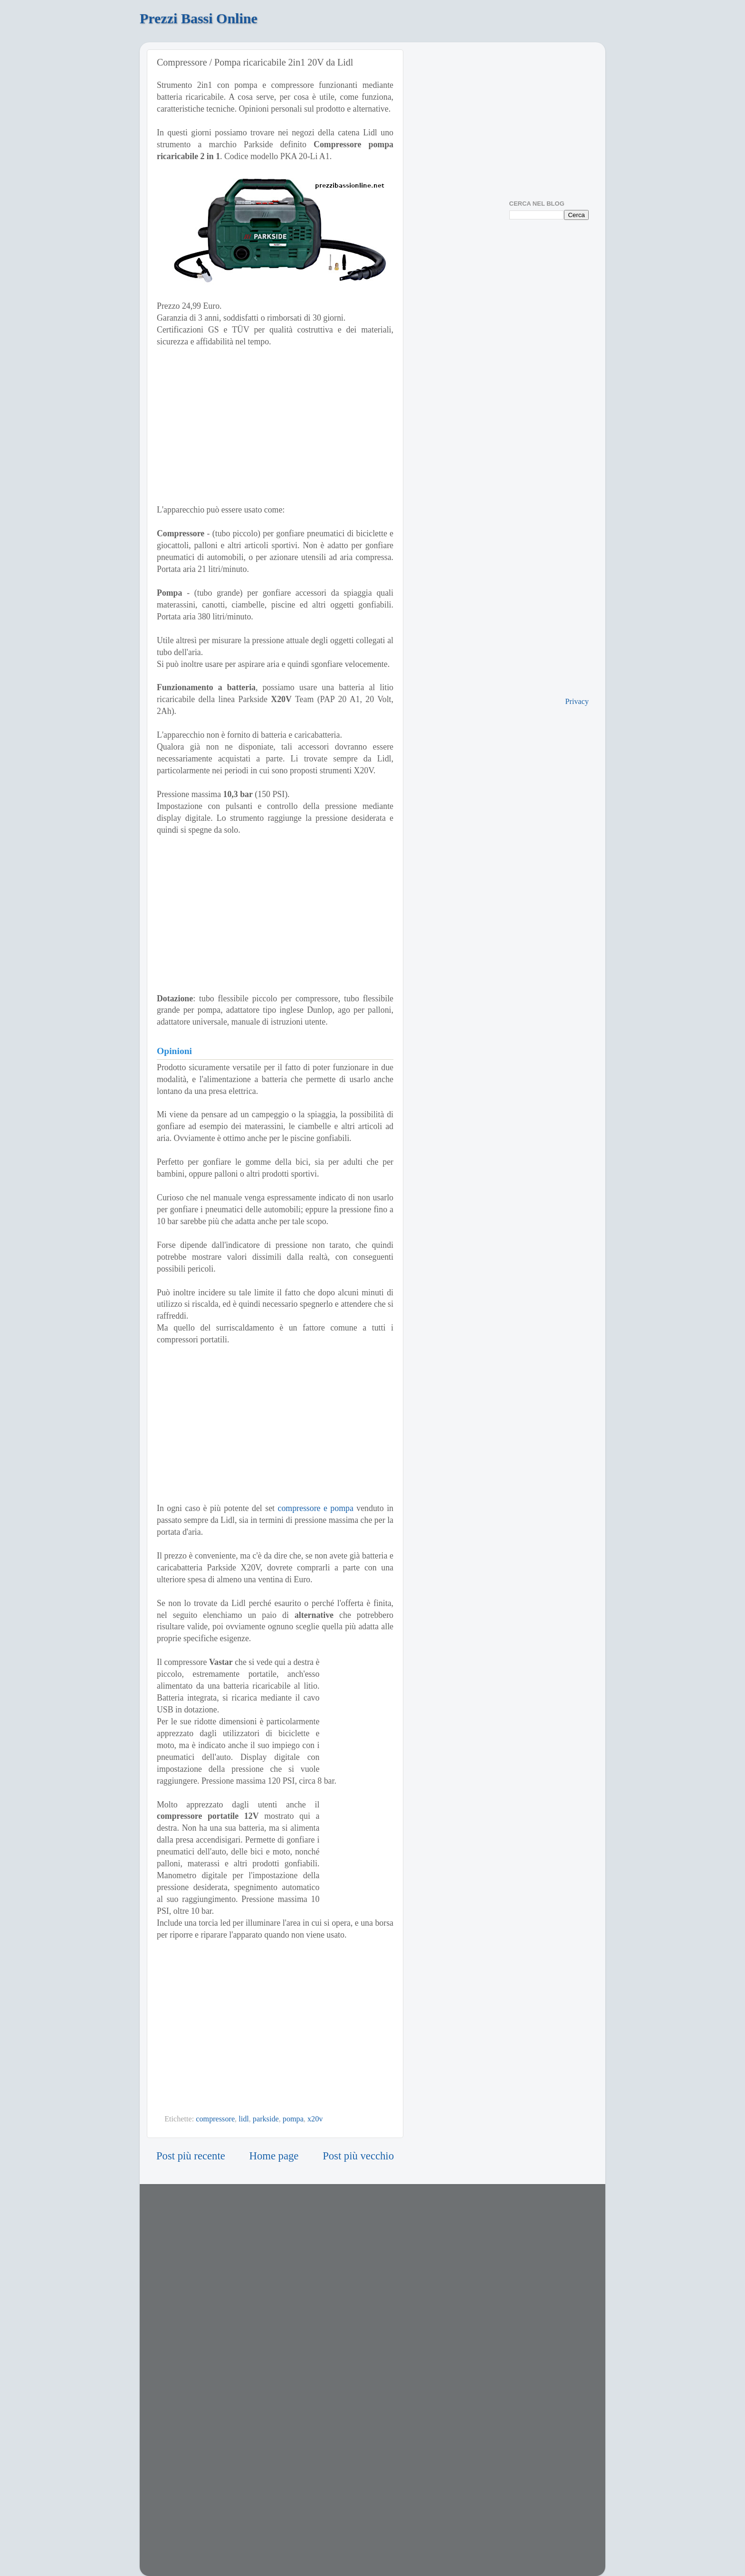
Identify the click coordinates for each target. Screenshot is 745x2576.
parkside (266, 2119)
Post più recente (190, 2156)
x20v (315, 2119)
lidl (244, 2119)
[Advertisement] (275, 425)
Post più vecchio (358, 2156)
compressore (215, 2119)
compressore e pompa (315, 1508)
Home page (274, 2156)
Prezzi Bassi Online (199, 18)
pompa (293, 2119)
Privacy (577, 701)
